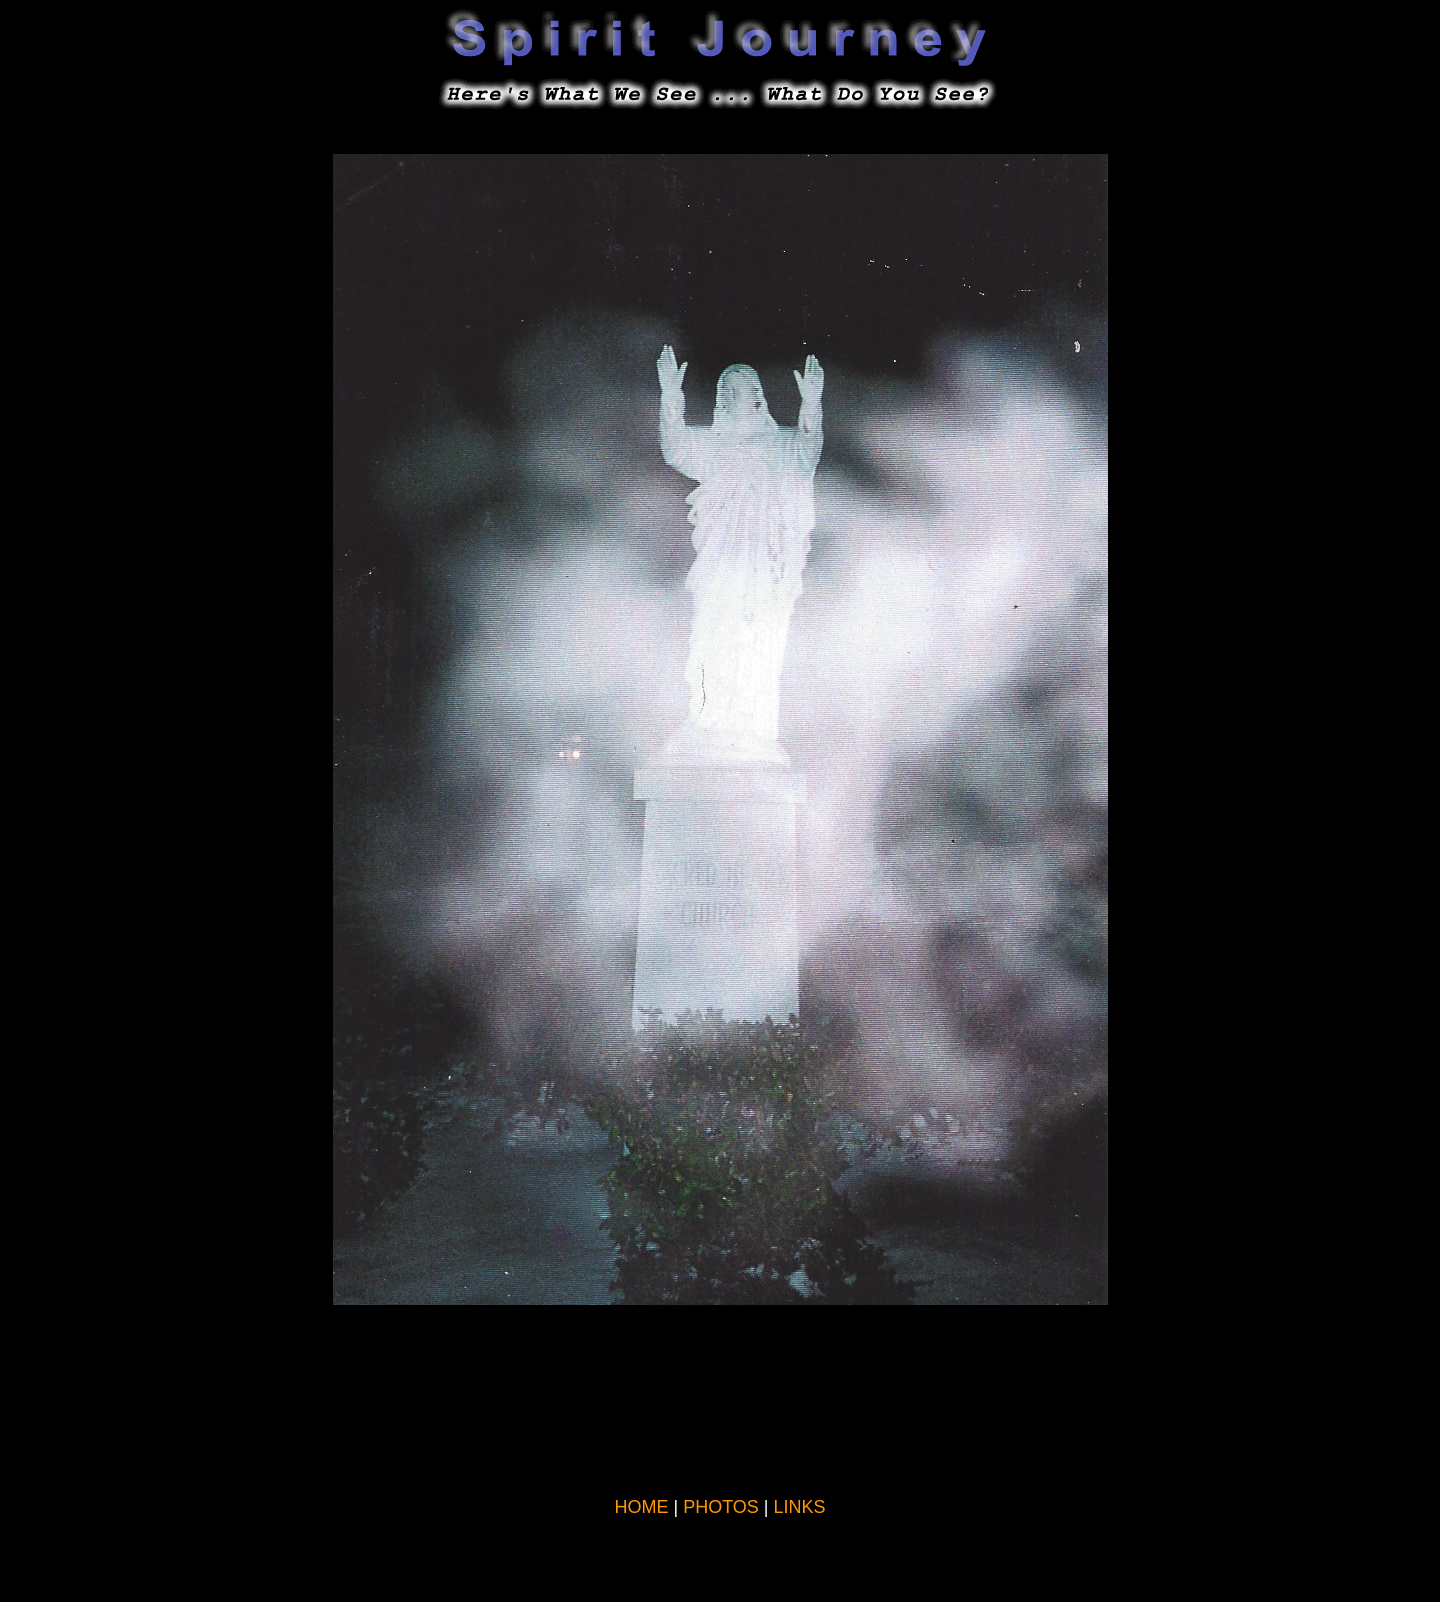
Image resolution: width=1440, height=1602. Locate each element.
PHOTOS (721, 1507)
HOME (641, 1507)
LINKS (800, 1507)
